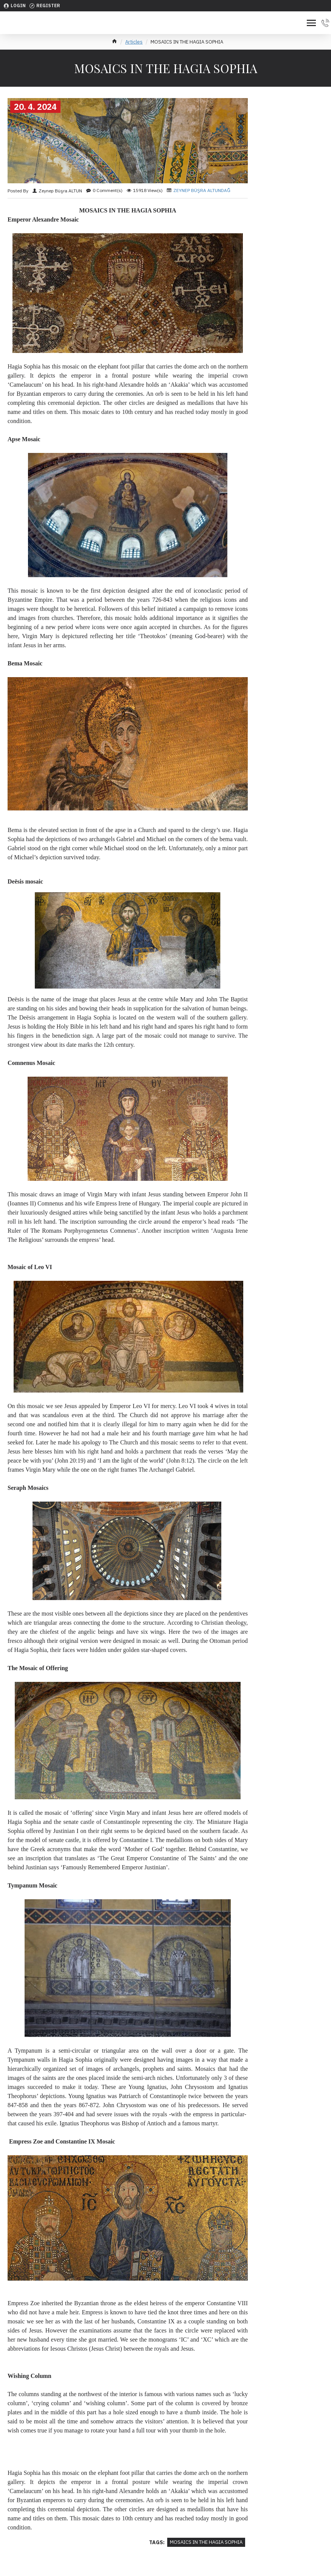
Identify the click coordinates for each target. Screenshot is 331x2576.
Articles (134, 42)
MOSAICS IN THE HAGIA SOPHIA (206, 2542)
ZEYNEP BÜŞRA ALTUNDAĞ (201, 190)
